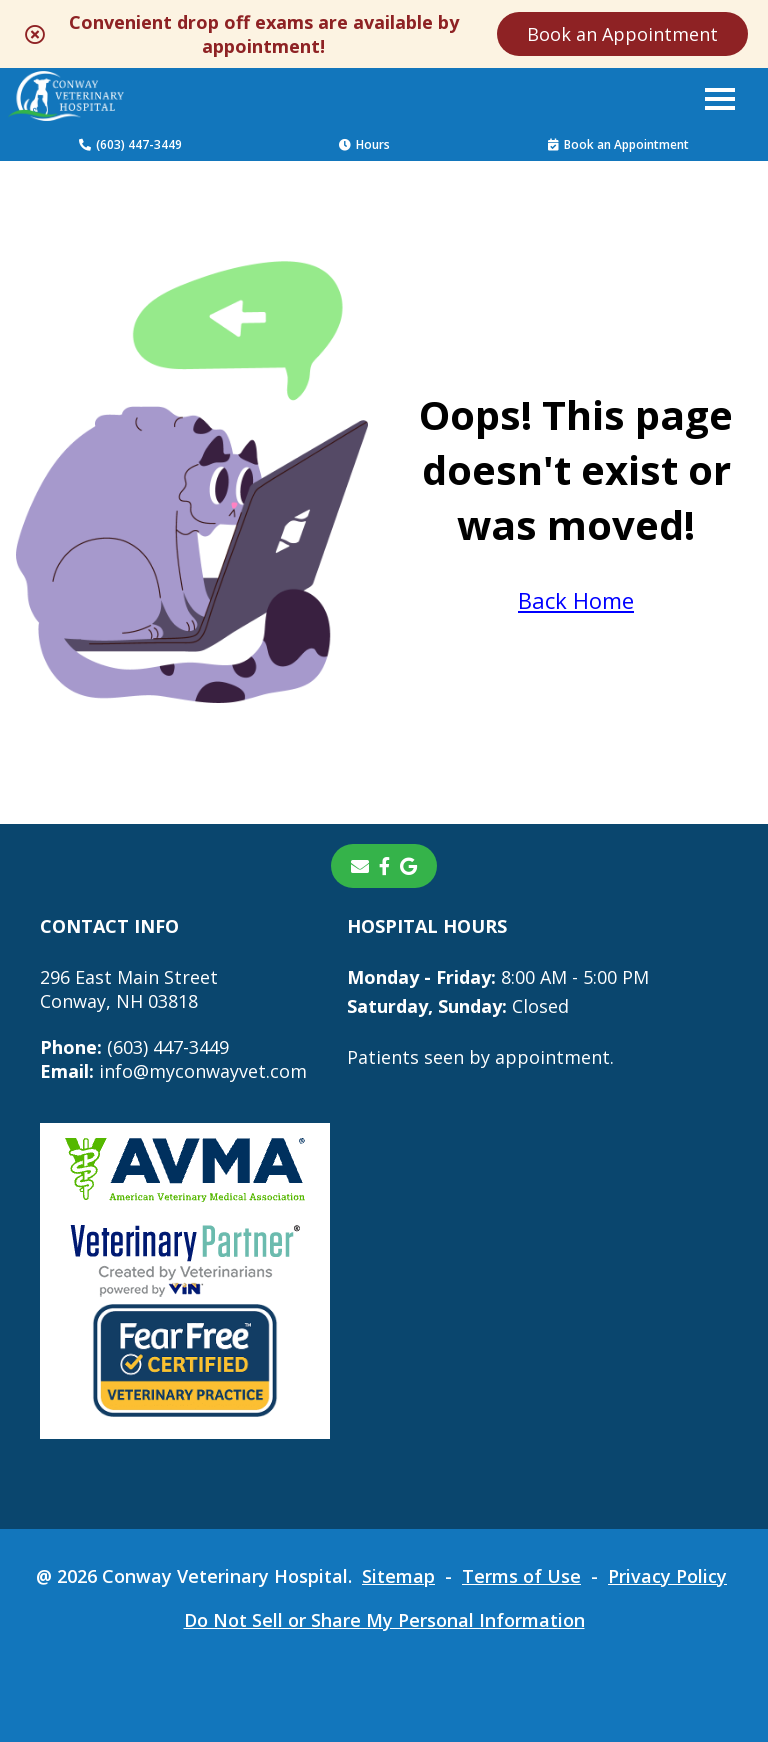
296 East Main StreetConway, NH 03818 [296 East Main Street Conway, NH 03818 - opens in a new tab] (129, 989)
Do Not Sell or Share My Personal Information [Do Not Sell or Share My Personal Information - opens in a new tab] (384, 1620)
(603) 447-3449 (130, 144)
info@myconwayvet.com (173, 1071)
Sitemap (398, 1576)
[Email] (360, 866)
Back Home (576, 600)
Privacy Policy (667, 1576)
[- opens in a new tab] (384, 866)
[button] (720, 98)
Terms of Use (521, 1576)
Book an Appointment (622, 34)
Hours (364, 144)
